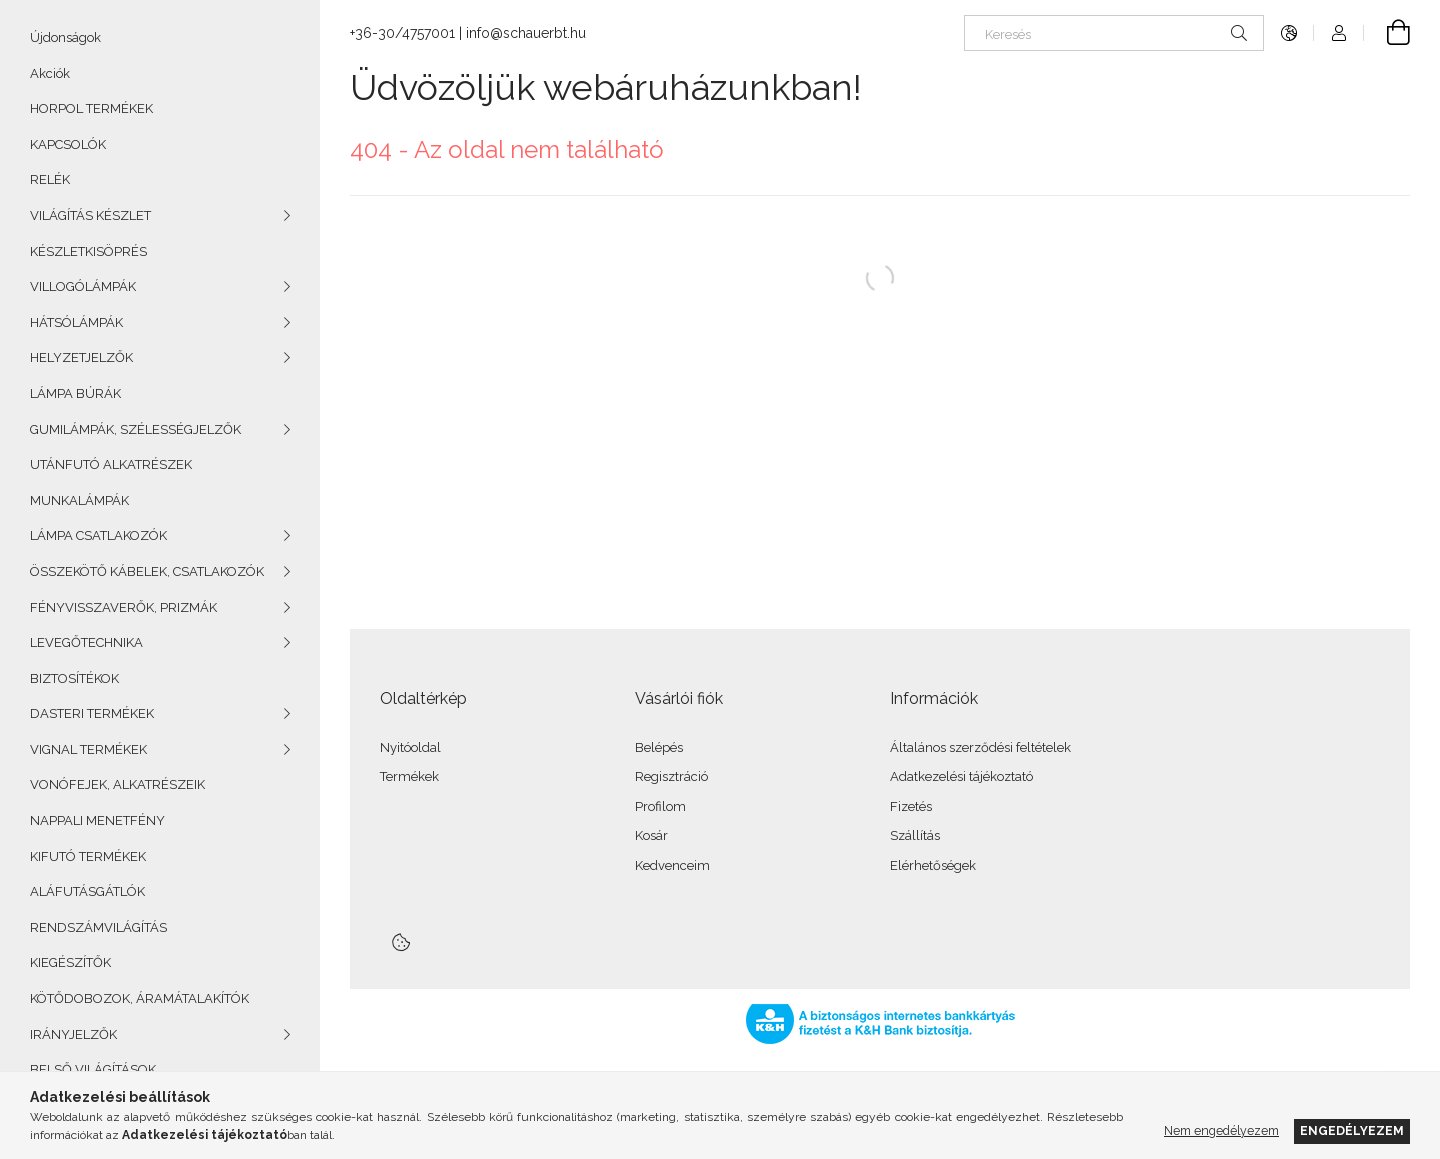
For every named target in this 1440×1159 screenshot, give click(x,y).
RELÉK (50, 179)
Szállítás (915, 835)
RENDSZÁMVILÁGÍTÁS (98, 927)
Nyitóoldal (410, 747)
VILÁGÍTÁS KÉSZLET (90, 215)
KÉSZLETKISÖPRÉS (88, 251)
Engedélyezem (1352, 1130)
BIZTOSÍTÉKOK (74, 678)
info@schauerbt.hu (526, 33)
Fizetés (911, 806)
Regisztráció (671, 776)
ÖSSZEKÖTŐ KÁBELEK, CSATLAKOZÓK (147, 571)
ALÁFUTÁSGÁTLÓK (87, 891)
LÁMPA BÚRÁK (75, 393)
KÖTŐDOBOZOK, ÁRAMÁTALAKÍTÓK (139, 998)
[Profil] (1339, 33)
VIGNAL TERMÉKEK (88, 749)
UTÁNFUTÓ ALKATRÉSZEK (111, 464)
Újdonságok (65, 37)
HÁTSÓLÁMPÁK (76, 322)
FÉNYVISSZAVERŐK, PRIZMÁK (123, 607)
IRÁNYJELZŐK (73, 1034)
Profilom (660, 806)
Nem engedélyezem (1221, 1130)
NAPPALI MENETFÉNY (97, 820)
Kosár (651, 835)
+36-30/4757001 (402, 33)
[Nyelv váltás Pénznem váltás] (1289, 33)
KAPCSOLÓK (68, 144)
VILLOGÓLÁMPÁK (83, 286)
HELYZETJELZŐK (81, 357)
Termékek (409, 776)
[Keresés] (1114, 33)
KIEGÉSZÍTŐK (70, 962)
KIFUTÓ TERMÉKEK (88, 856)
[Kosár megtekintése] (1387, 33)
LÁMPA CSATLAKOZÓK (98, 535)
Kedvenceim (672, 865)
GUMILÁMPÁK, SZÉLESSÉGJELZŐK (135, 429)
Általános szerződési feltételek (980, 747)
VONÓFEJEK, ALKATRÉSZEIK (117, 784)
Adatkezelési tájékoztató (961, 776)
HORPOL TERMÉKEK (91, 108)
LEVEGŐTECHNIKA (86, 642)
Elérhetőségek (933, 865)
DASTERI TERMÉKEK (92, 713)
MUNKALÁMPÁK (79, 500)
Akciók (50, 73)
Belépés (659, 747)
